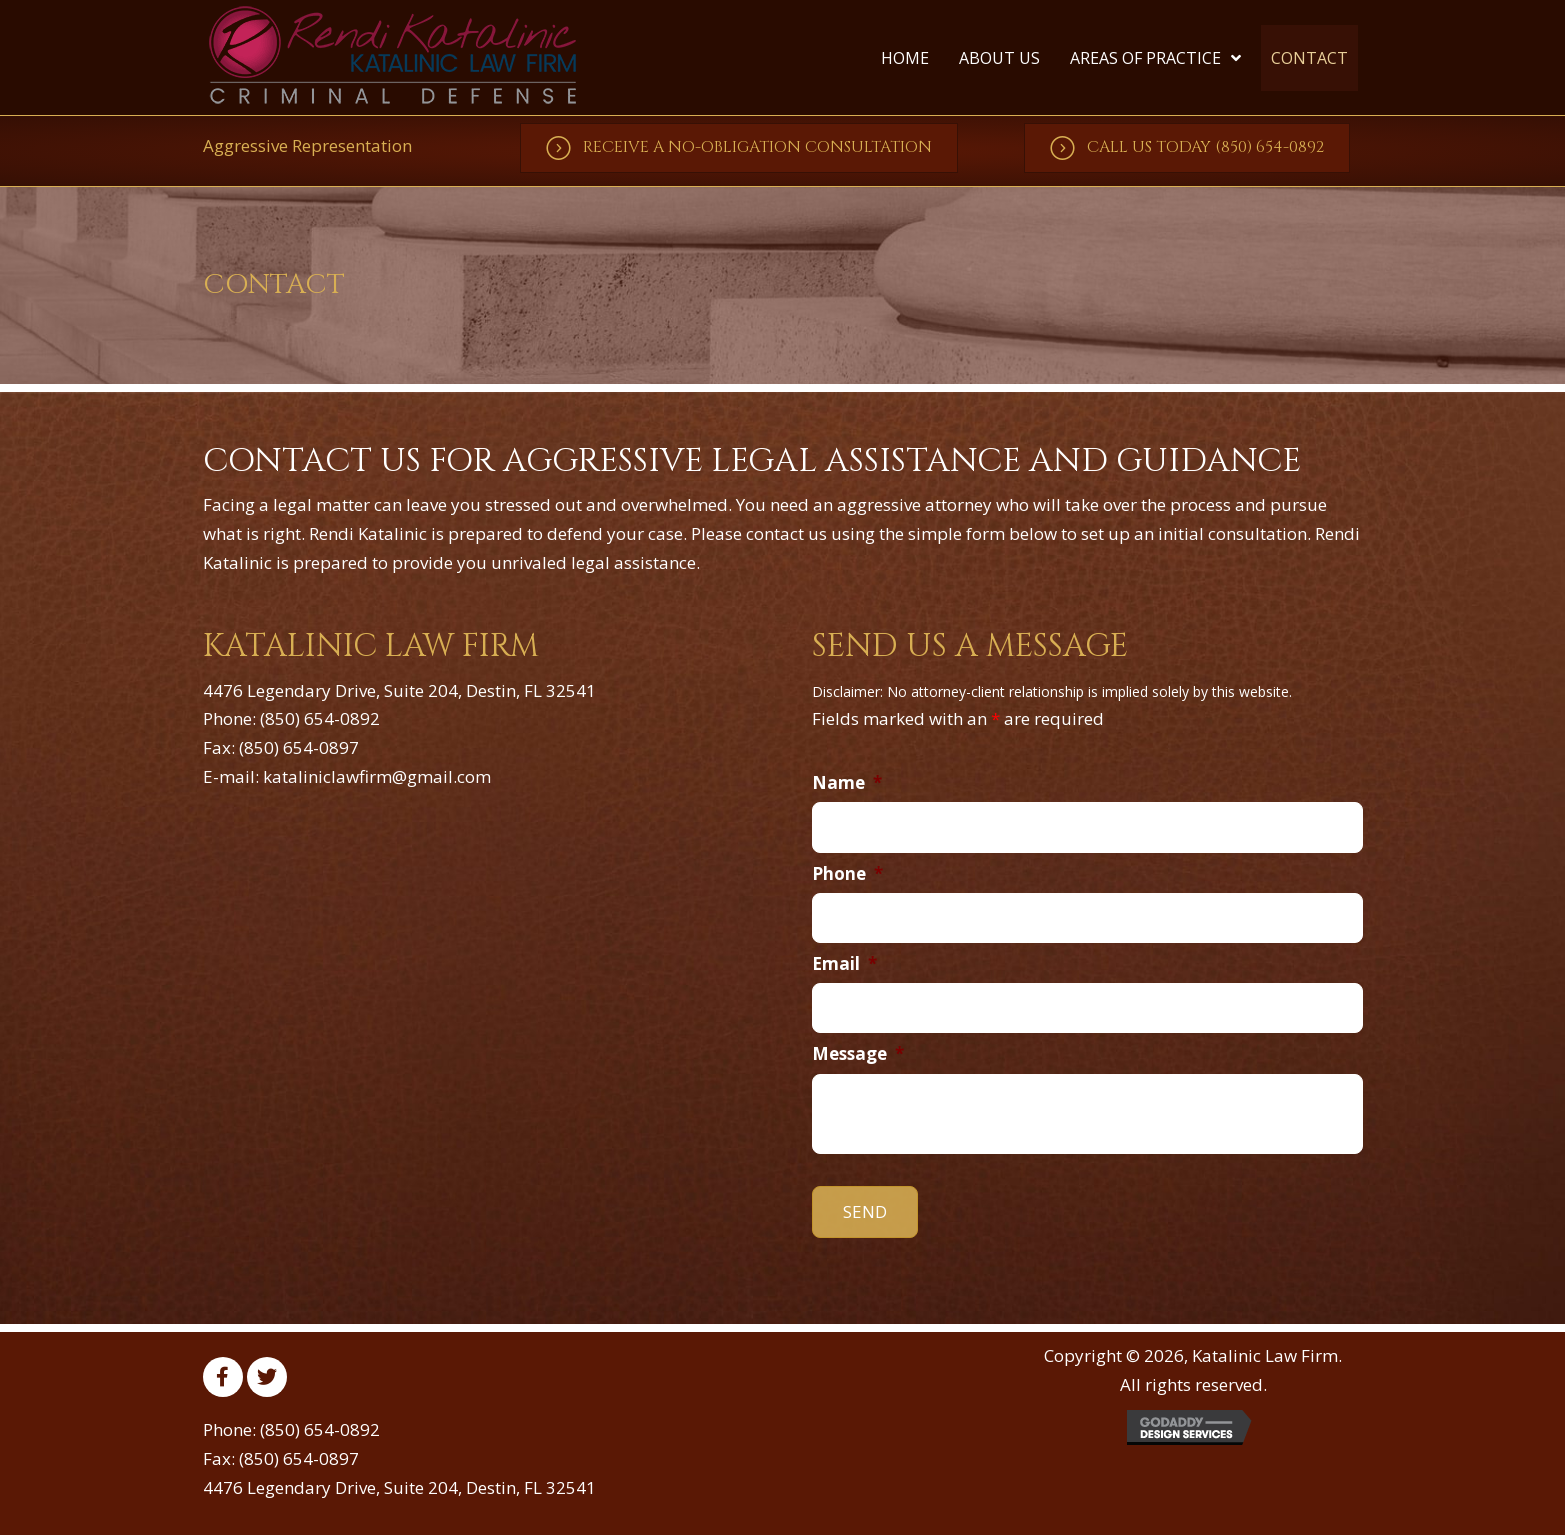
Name (847, 783)
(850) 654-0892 (320, 718)
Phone (847, 874)
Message (858, 1054)
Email (844, 964)
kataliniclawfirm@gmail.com (377, 776)
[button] (739, 148)
